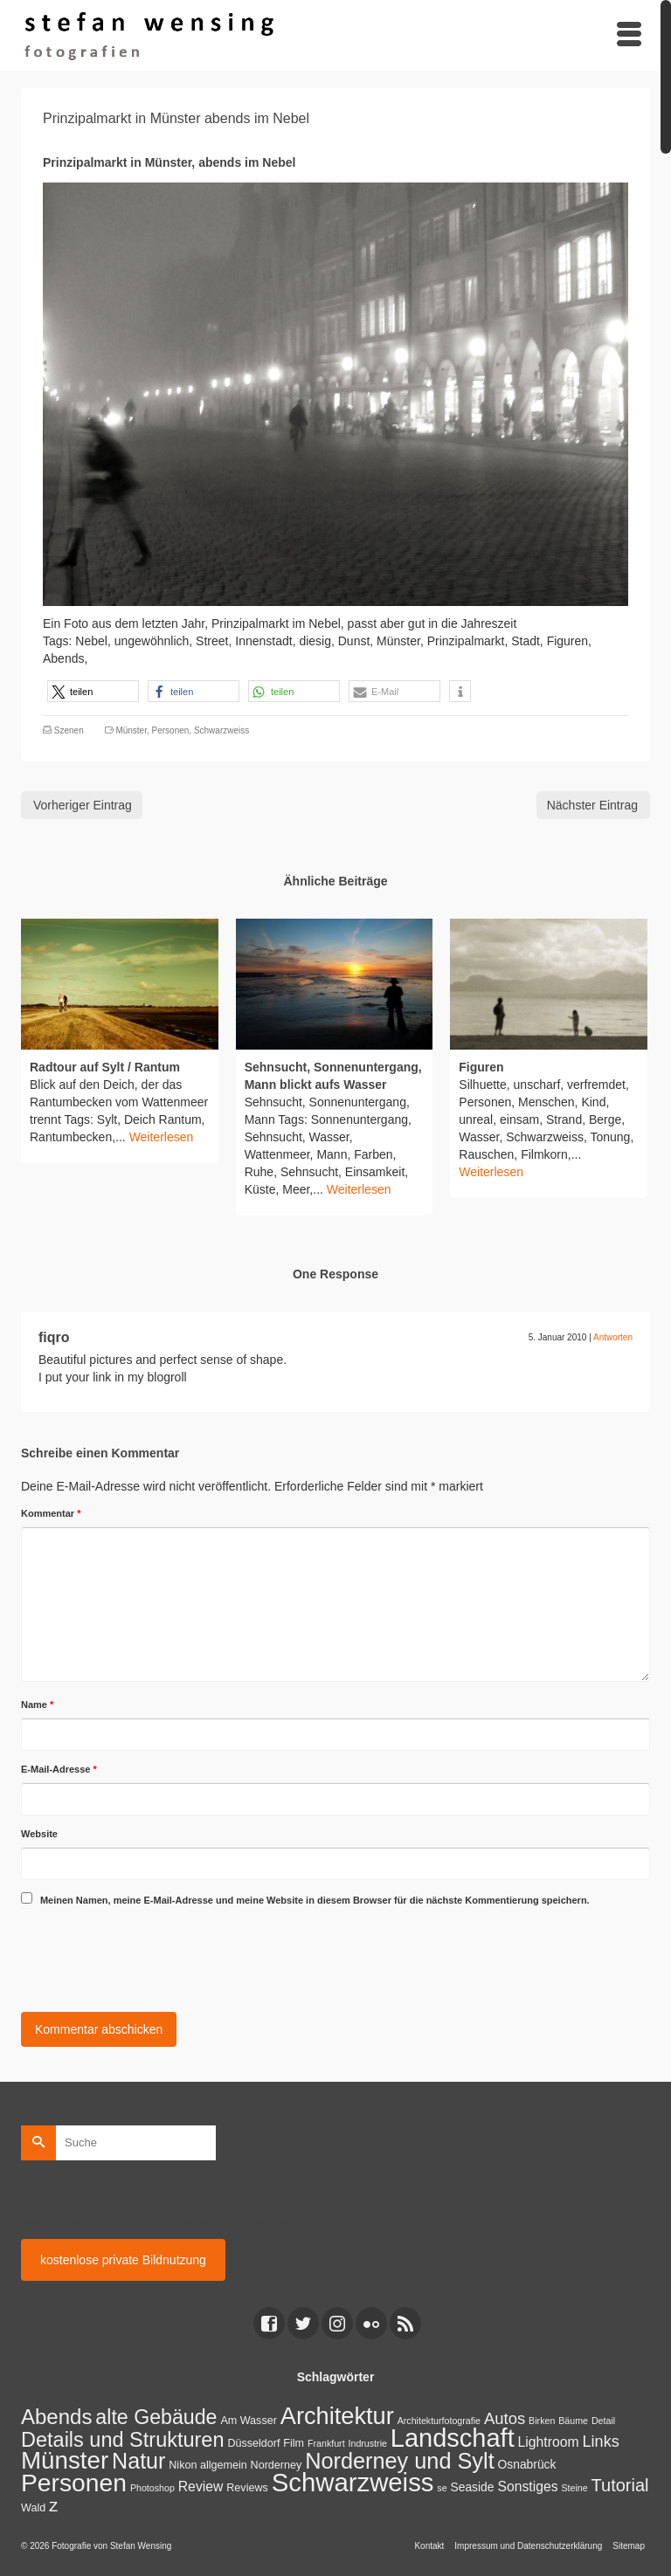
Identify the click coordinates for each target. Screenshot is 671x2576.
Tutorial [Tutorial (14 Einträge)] (620, 2485)
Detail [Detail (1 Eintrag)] (603, 2420)
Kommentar (50, 1513)
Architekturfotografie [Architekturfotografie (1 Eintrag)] (439, 2420)
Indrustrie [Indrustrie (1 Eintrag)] (368, 2443)
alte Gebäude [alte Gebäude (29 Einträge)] (156, 2417)
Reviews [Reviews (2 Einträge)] (246, 2488)
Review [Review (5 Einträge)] (201, 2486)
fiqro (54, 1337)
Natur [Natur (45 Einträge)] (138, 2461)
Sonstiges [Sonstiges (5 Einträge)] (527, 2486)
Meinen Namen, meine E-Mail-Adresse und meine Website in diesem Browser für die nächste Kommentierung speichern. (315, 1900)
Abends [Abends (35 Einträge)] (56, 2416)
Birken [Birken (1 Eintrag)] (542, 2420)
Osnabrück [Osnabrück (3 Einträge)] (527, 2464)
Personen (171, 730)
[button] (93, 691)
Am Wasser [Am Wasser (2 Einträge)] (248, 2420)
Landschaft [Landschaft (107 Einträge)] (453, 2438)
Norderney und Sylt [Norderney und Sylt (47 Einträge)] (400, 2461)
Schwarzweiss (221, 730)
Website (39, 1834)
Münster (131, 730)
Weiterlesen (161, 1137)
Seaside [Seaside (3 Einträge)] (473, 2487)
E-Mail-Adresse (59, 1769)
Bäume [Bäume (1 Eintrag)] (573, 2420)
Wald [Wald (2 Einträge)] (33, 2508)
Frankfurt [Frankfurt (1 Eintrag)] (326, 2443)
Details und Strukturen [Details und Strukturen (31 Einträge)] (123, 2439)
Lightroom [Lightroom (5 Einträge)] (548, 2442)
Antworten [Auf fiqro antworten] (613, 1337)
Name (37, 1704)
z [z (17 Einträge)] (53, 2505)
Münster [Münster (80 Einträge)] (64, 2460)
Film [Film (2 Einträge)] (293, 2443)
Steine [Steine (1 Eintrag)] (574, 2488)
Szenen (69, 730)
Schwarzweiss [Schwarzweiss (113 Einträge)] (353, 2482)
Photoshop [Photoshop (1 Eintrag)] (152, 2488)
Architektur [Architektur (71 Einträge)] (337, 2415)
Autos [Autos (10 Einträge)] (504, 2418)
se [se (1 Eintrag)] (441, 2488)
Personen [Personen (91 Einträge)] (74, 2483)
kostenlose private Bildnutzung (123, 2260)
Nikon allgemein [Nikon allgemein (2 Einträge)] (207, 2465)
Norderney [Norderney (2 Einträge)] (276, 2465)
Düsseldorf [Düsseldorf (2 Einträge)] (253, 2443)
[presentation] (154, 1956)
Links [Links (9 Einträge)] (601, 2441)
